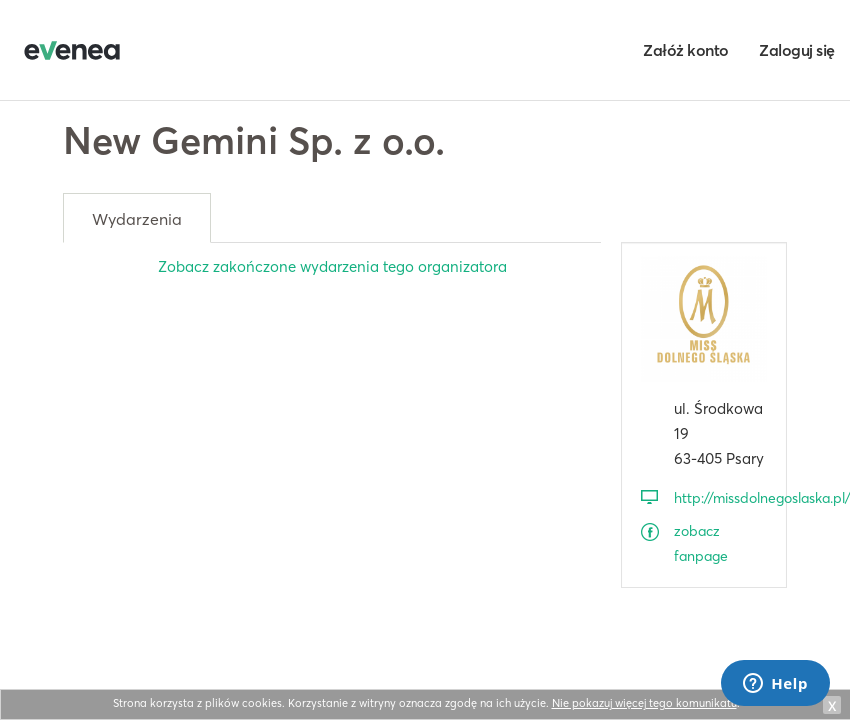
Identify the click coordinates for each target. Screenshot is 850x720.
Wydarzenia (137, 219)
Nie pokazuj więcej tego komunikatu (644, 703)
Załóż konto (686, 50)
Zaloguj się (797, 50)
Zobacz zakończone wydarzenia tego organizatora (332, 266)
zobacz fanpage (701, 543)
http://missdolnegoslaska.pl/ (720, 498)
